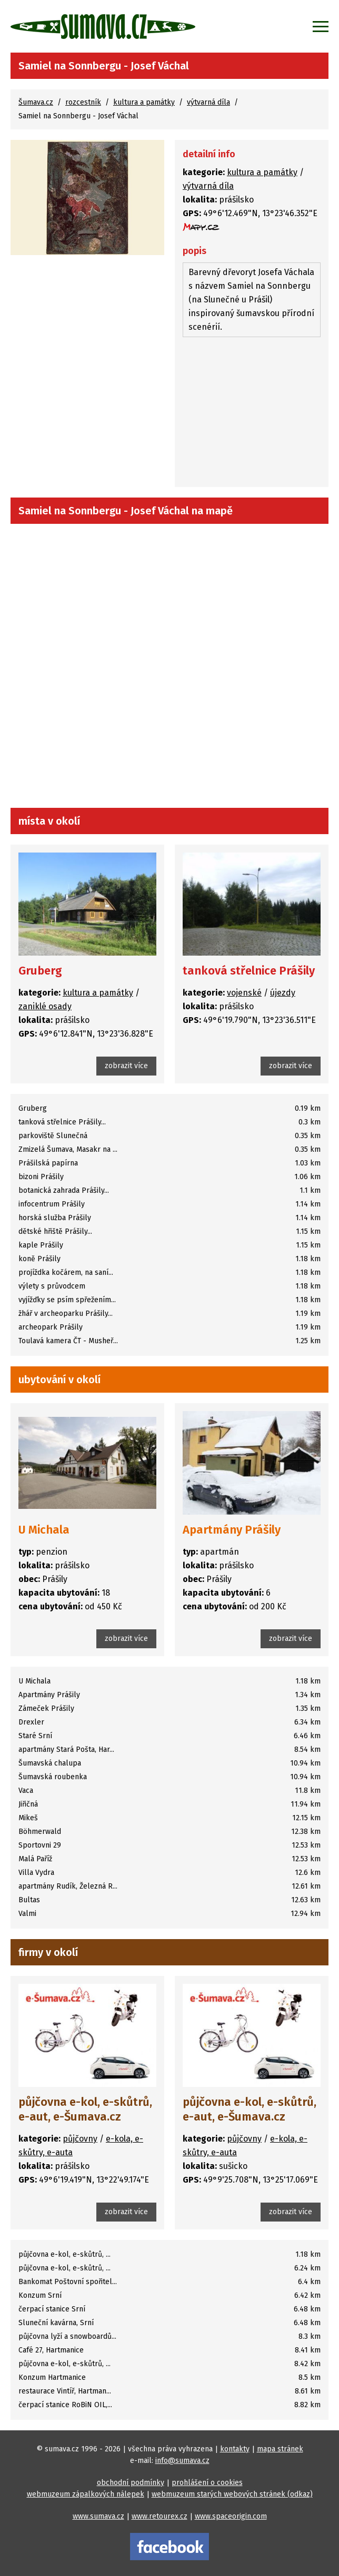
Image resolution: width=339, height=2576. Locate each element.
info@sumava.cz (182, 2460)
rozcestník (83, 102)
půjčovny (80, 2139)
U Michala (43, 1530)
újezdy (282, 993)
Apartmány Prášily (232, 1530)
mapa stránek (280, 2449)
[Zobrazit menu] (320, 26)
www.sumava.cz (98, 2516)
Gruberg (40, 971)
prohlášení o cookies (207, 2482)
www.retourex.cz (159, 2516)
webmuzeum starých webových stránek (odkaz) (232, 2494)
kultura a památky (144, 102)
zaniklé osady (45, 1006)
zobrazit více (126, 1065)
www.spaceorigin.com (231, 2516)
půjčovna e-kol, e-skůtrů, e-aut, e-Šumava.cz (85, 2109)
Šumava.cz (35, 102)
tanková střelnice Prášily (249, 971)
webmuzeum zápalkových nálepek (85, 2494)
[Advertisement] (252, 413)
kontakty (235, 2449)
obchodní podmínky (130, 2482)
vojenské (244, 993)
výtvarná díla (208, 102)
